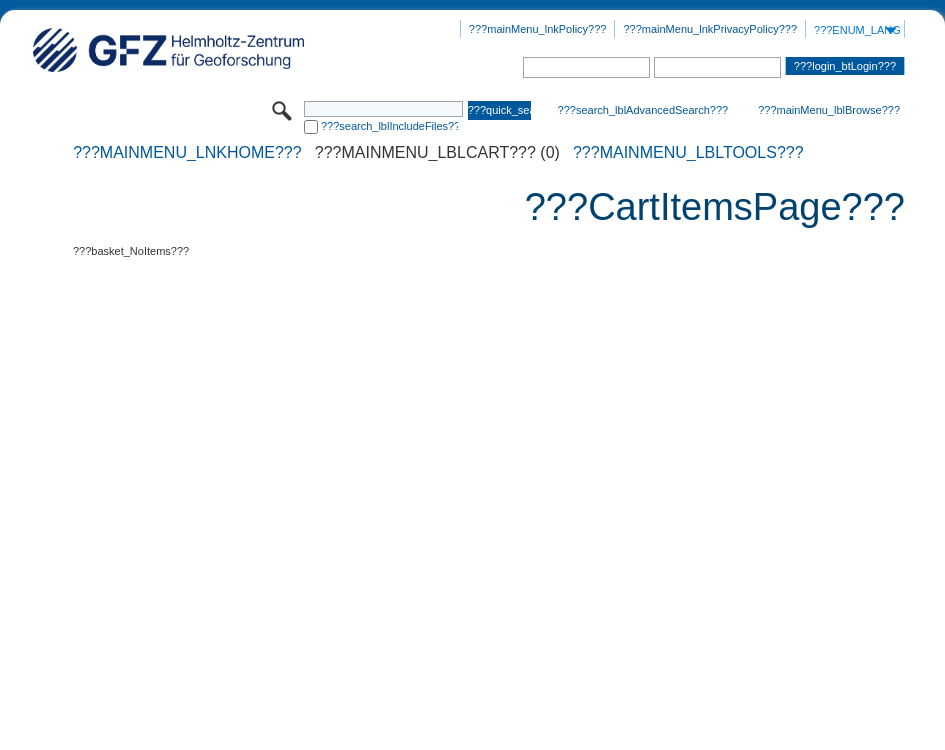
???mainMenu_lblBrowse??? (829, 110)
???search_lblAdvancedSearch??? (643, 110)
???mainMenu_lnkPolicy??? (538, 29)
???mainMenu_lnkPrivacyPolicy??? (710, 29)
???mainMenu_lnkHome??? (187, 153)
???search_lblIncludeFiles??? (389, 126)
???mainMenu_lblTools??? (688, 153)
